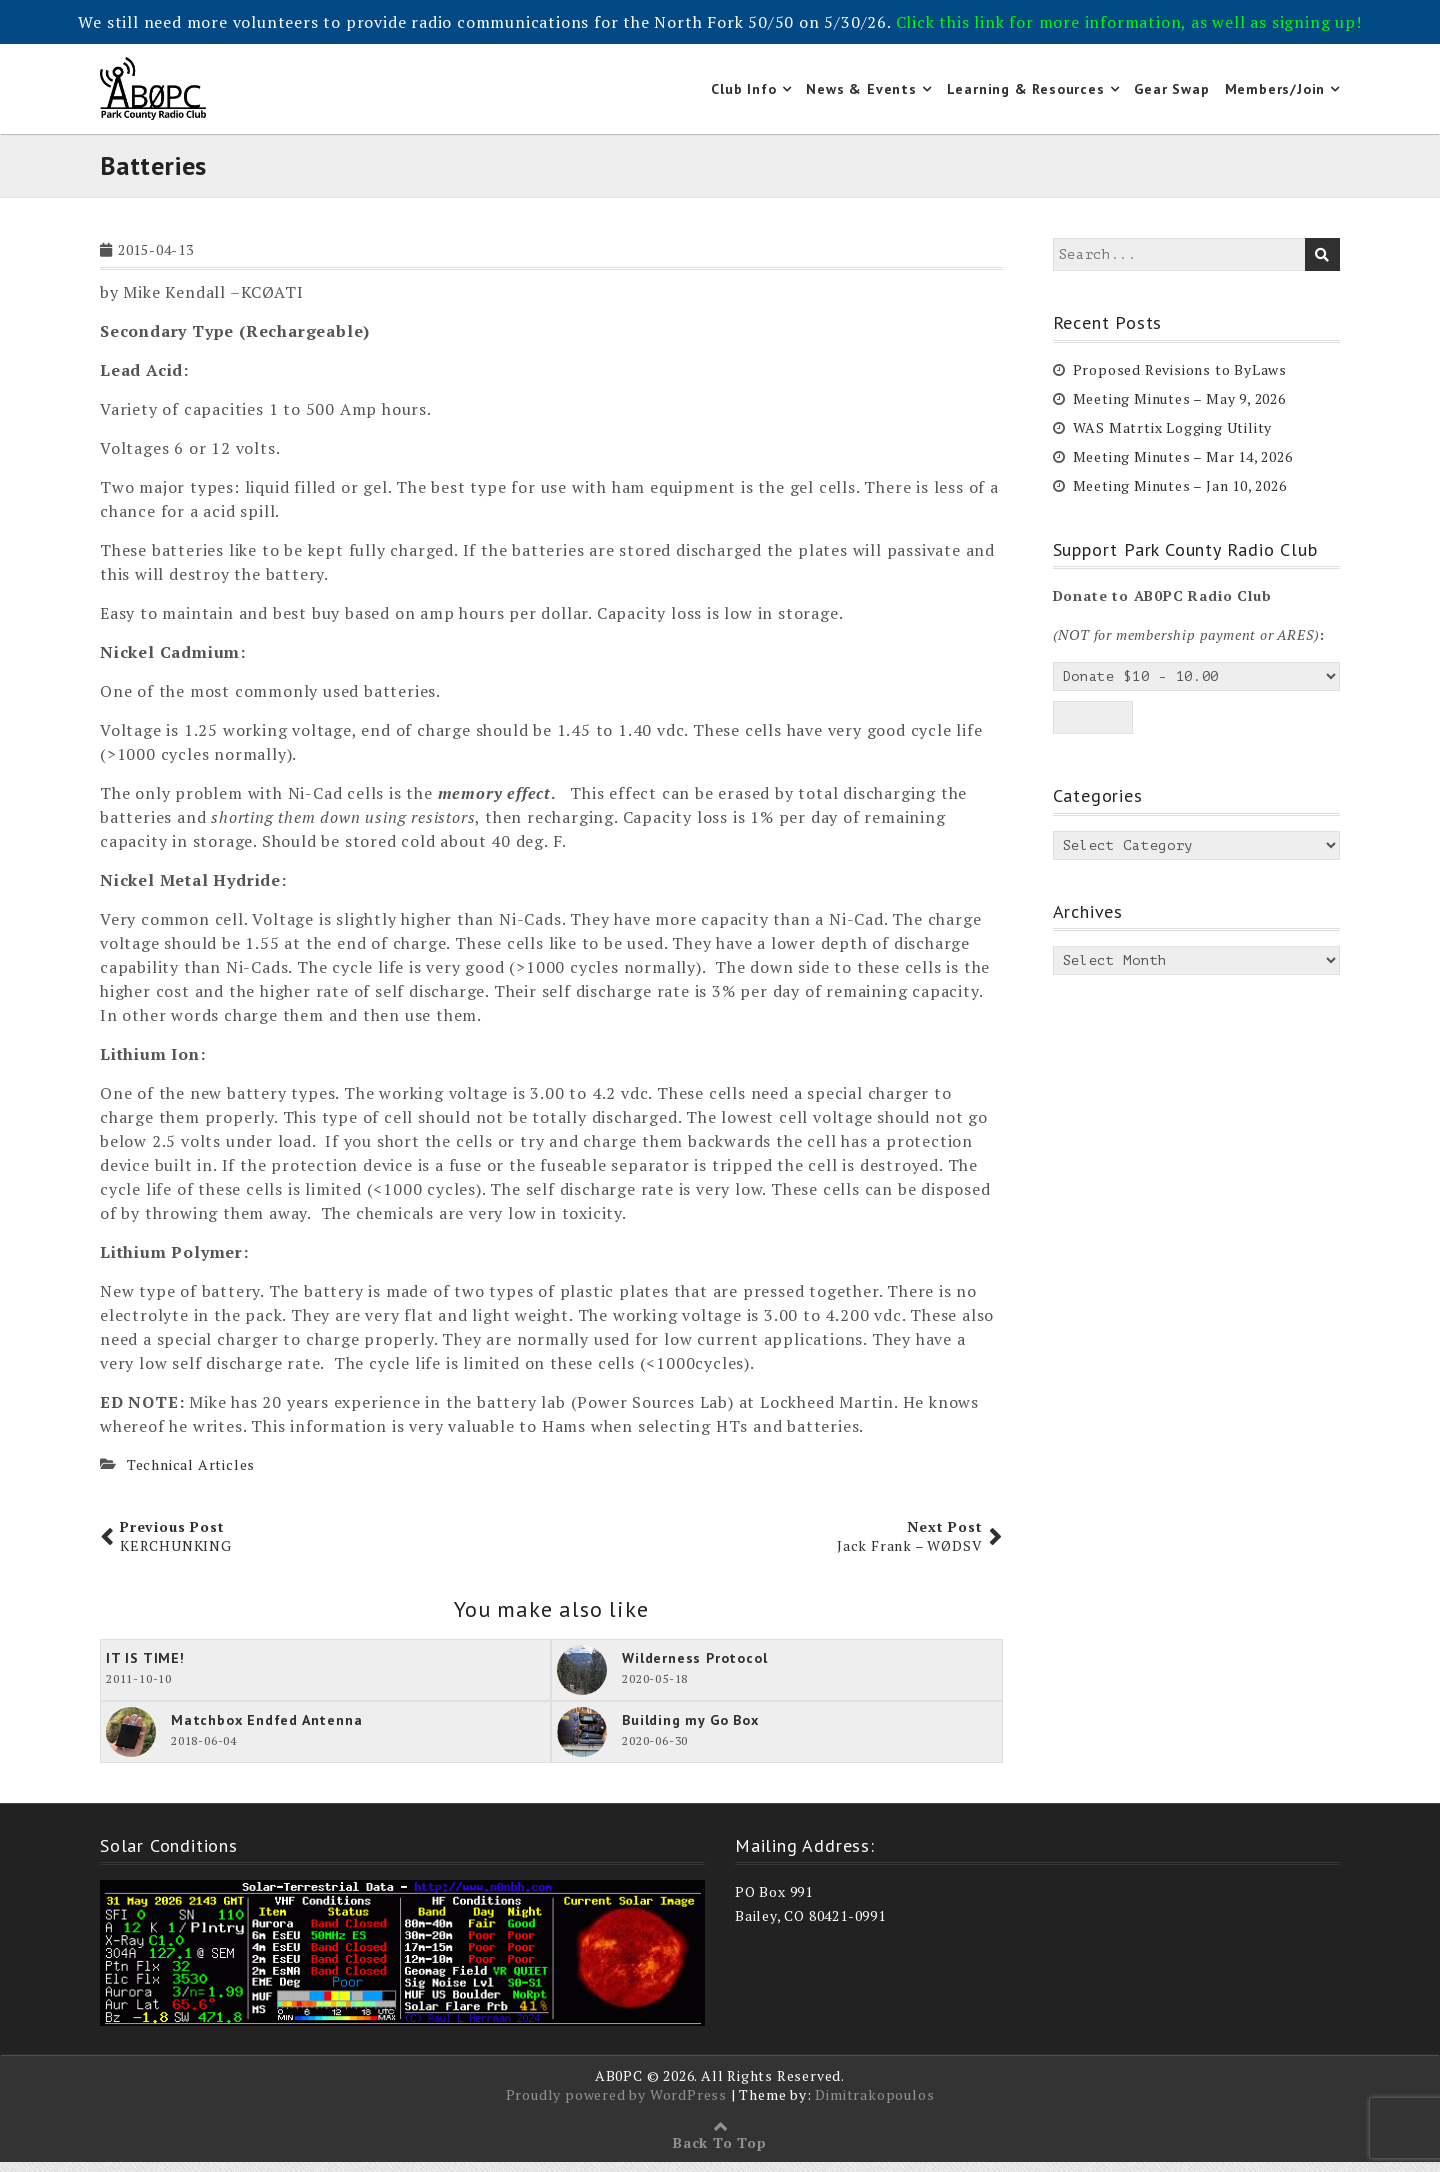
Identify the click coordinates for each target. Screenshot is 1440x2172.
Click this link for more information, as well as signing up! (1129, 22)
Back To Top (720, 2152)
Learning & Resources (1026, 94)
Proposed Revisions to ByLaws (1180, 379)
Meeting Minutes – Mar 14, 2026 (1183, 466)
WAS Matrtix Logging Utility (1173, 437)
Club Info (743, 94)
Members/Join (1275, 94)
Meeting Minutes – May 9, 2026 (1179, 408)
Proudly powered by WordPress (616, 2104)
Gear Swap (1171, 94)
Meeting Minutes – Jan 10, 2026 (1180, 495)
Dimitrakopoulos (874, 2104)
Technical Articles (191, 1475)
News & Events (861, 94)
